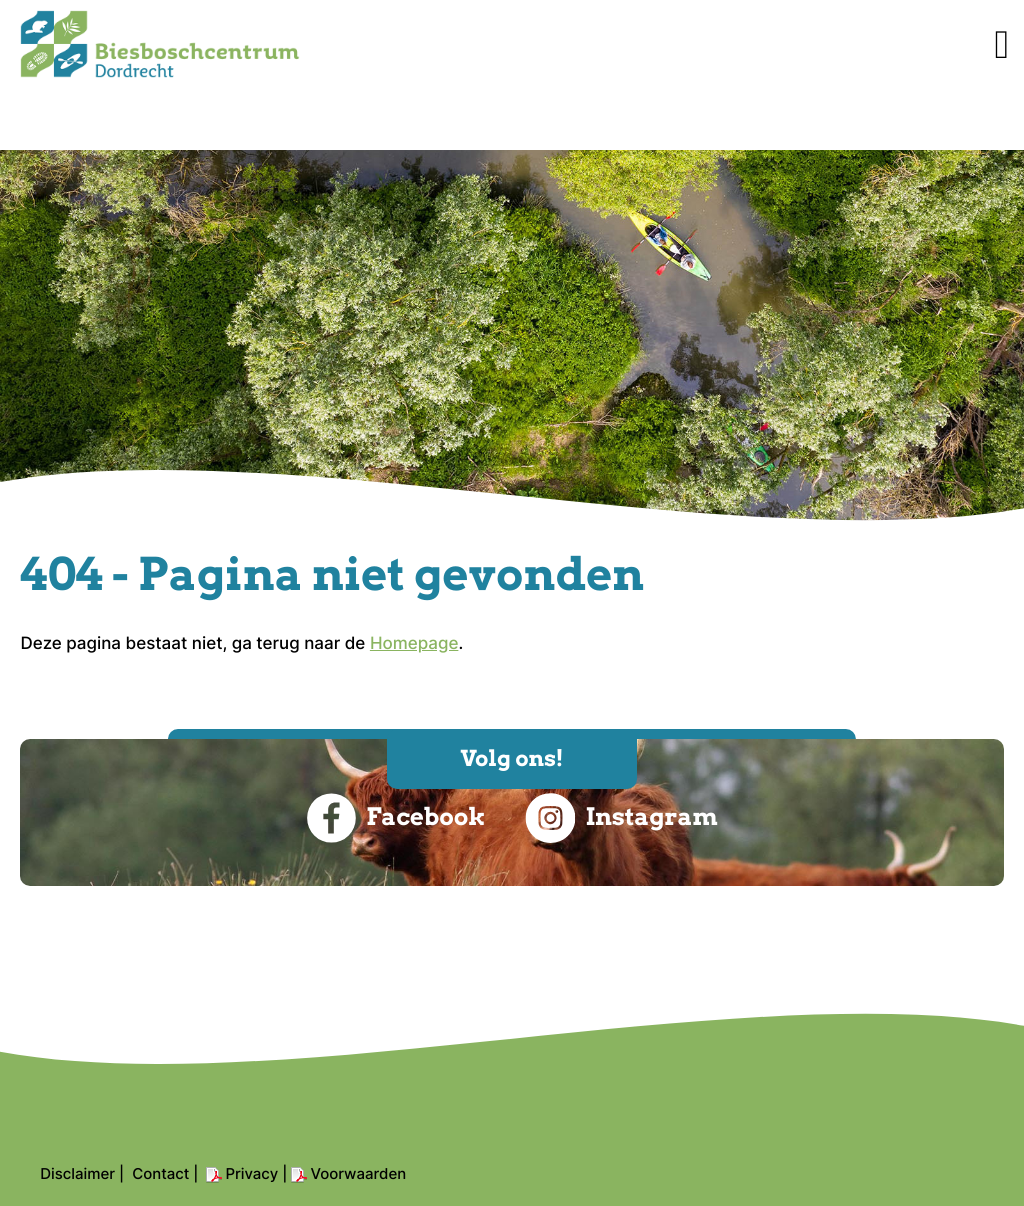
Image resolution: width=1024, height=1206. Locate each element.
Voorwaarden (358, 1173)
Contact (160, 1173)
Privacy (251, 1173)
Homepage (414, 644)
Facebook (395, 818)
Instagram (621, 818)
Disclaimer (77, 1173)
